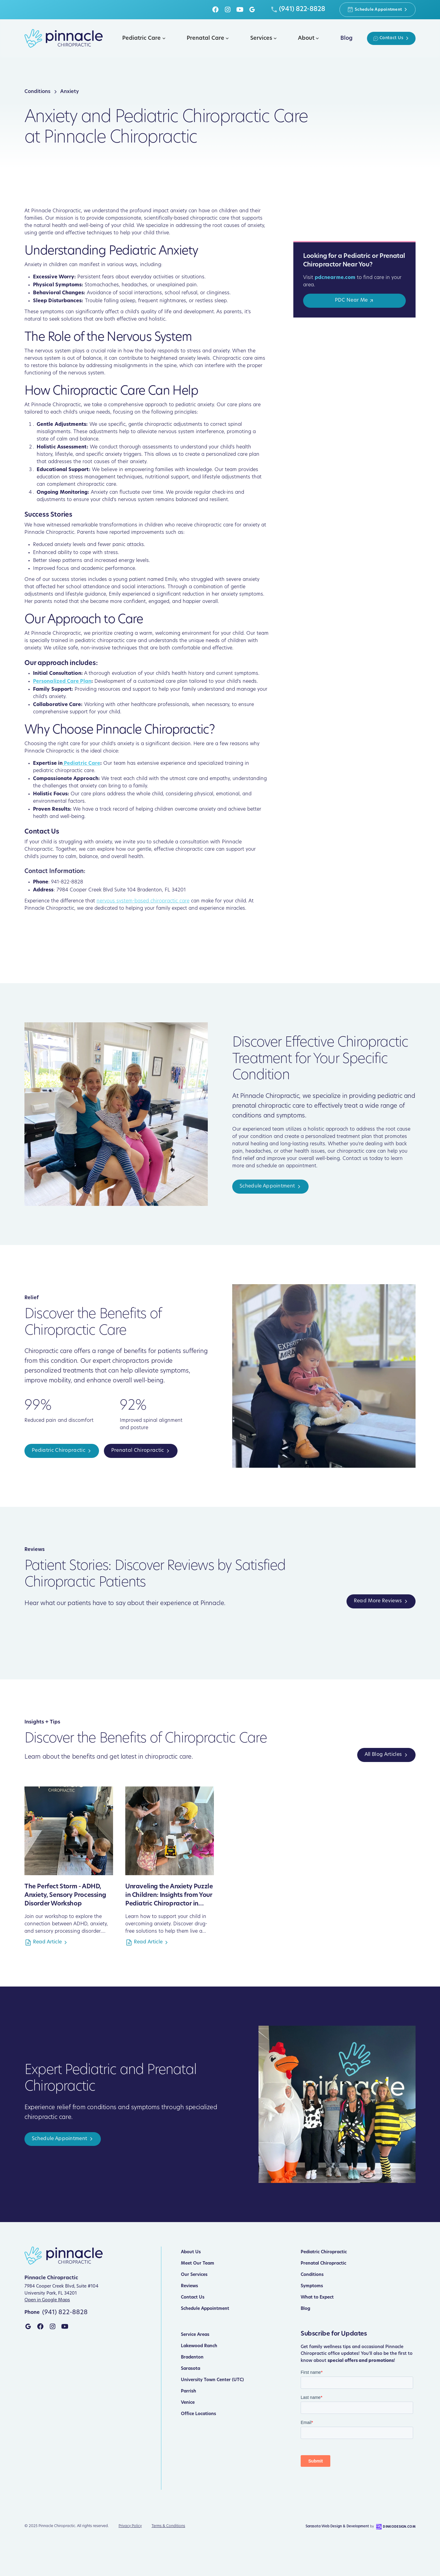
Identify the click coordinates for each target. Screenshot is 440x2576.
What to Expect (317, 2297)
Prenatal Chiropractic (323, 2263)
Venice (188, 2402)
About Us (191, 2252)
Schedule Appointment (205, 2309)
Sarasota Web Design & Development (337, 2526)
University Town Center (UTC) (212, 2380)
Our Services (194, 2275)
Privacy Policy (130, 2526)
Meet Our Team (197, 2263)
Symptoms (312, 2286)
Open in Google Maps (47, 2300)
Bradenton (192, 2357)
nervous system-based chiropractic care (143, 901)
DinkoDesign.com (399, 2527)
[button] (143, 38)
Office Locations (198, 2414)
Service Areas (195, 2335)
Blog (305, 2309)
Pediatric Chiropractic (324, 2252)
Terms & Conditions (168, 2526)
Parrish (188, 2391)
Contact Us (192, 2297)
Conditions (312, 2275)
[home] (63, 38)
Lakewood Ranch (199, 2346)
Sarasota (190, 2368)
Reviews (189, 2286)
